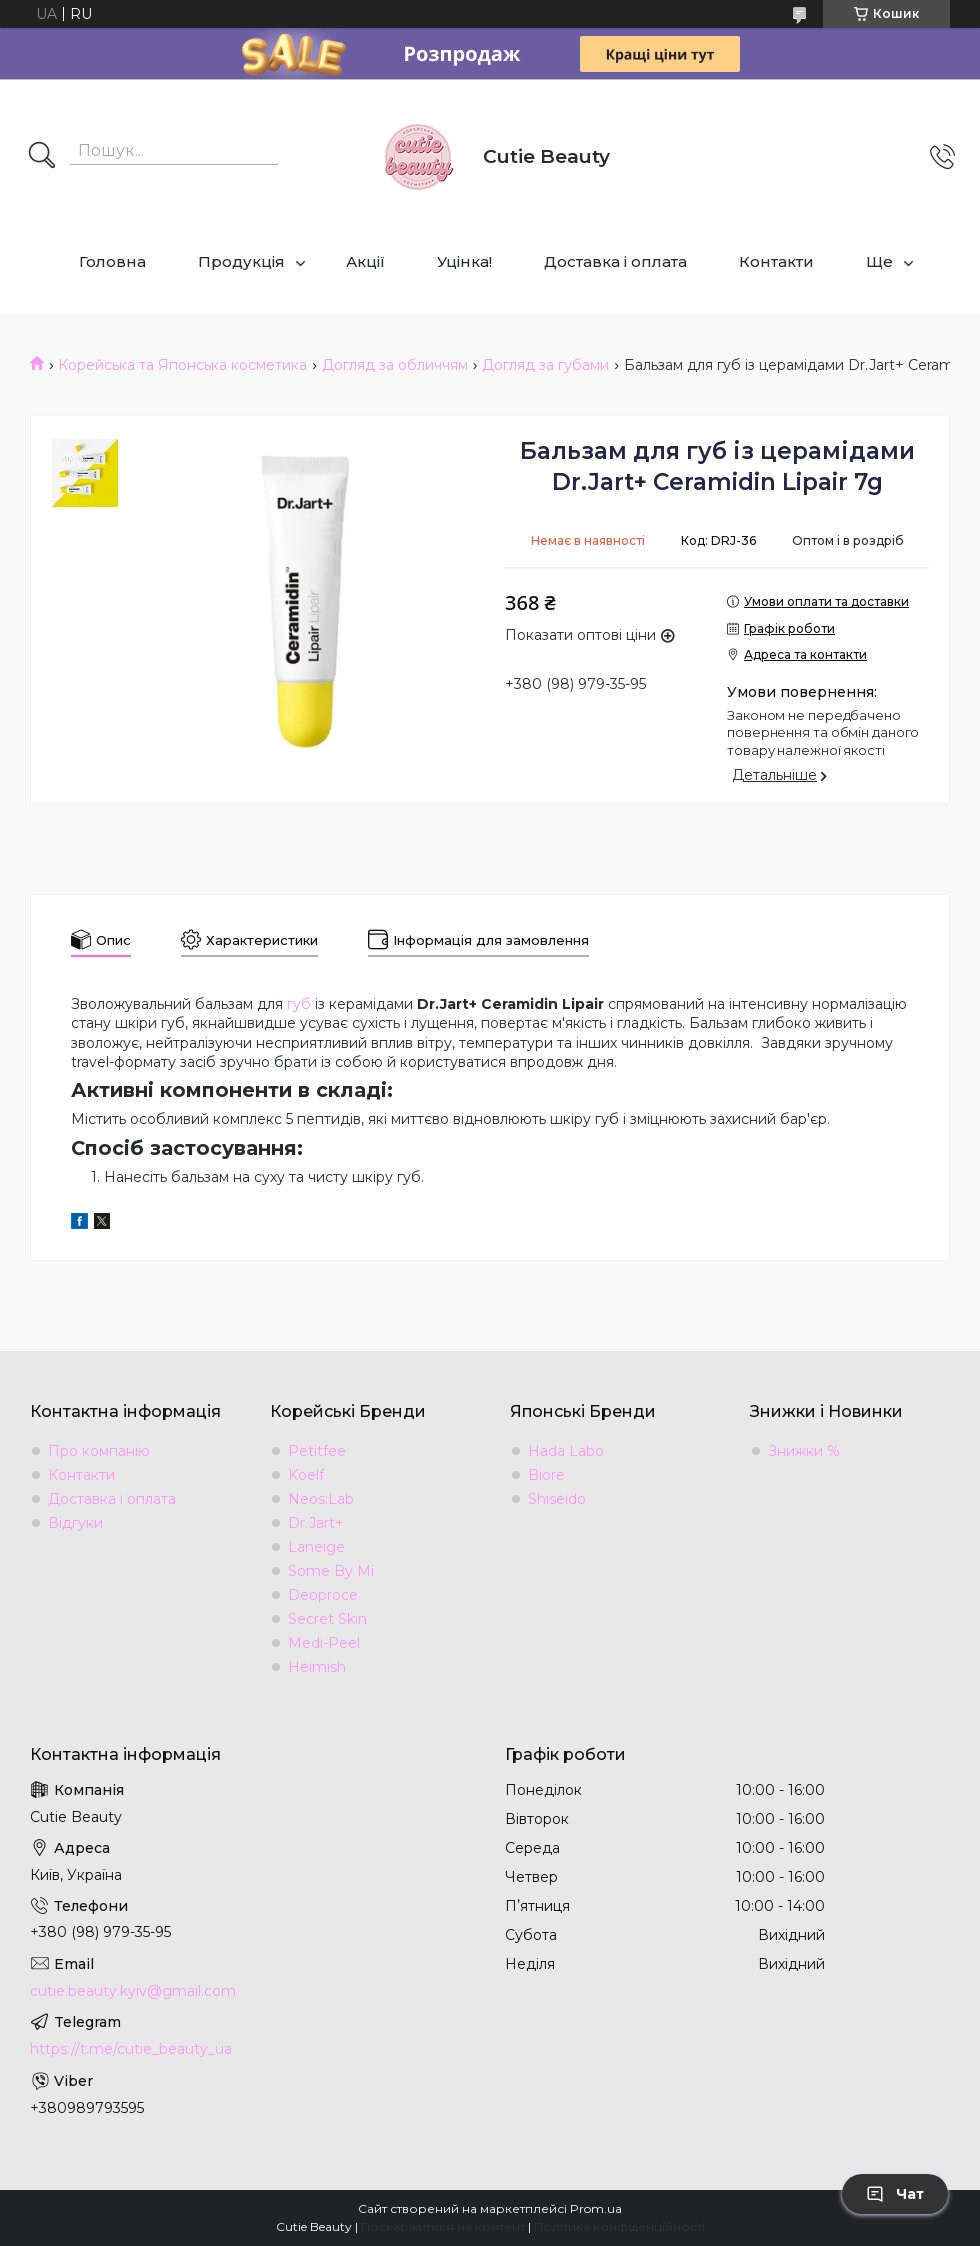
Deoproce (323, 1595)
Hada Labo (566, 1451)
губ (299, 1004)
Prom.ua (596, 2208)
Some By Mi (331, 1571)
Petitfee (317, 1451)
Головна (112, 261)
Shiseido (557, 1499)
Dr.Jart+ (316, 1523)
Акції (365, 261)
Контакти (776, 261)
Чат (895, 2194)
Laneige (316, 1547)
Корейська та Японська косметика (182, 365)
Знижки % (804, 1451)
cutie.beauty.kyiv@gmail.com (133, 1991)
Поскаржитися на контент (443, 2226)
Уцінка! (464, 261)
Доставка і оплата (615, 261)
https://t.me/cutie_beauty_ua (131, 2049)
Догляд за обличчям (395, 365)
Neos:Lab (321, 1499)
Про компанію (99, 1451)
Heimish (317, 1667)
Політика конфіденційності (619, 2226)
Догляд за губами (545, 365)
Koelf (306, 1475)
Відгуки (75, 1523)
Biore (546, 1475)
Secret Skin (327, 1619)
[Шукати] (42, 157)
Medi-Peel (324, 1643)
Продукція (241, 261)
